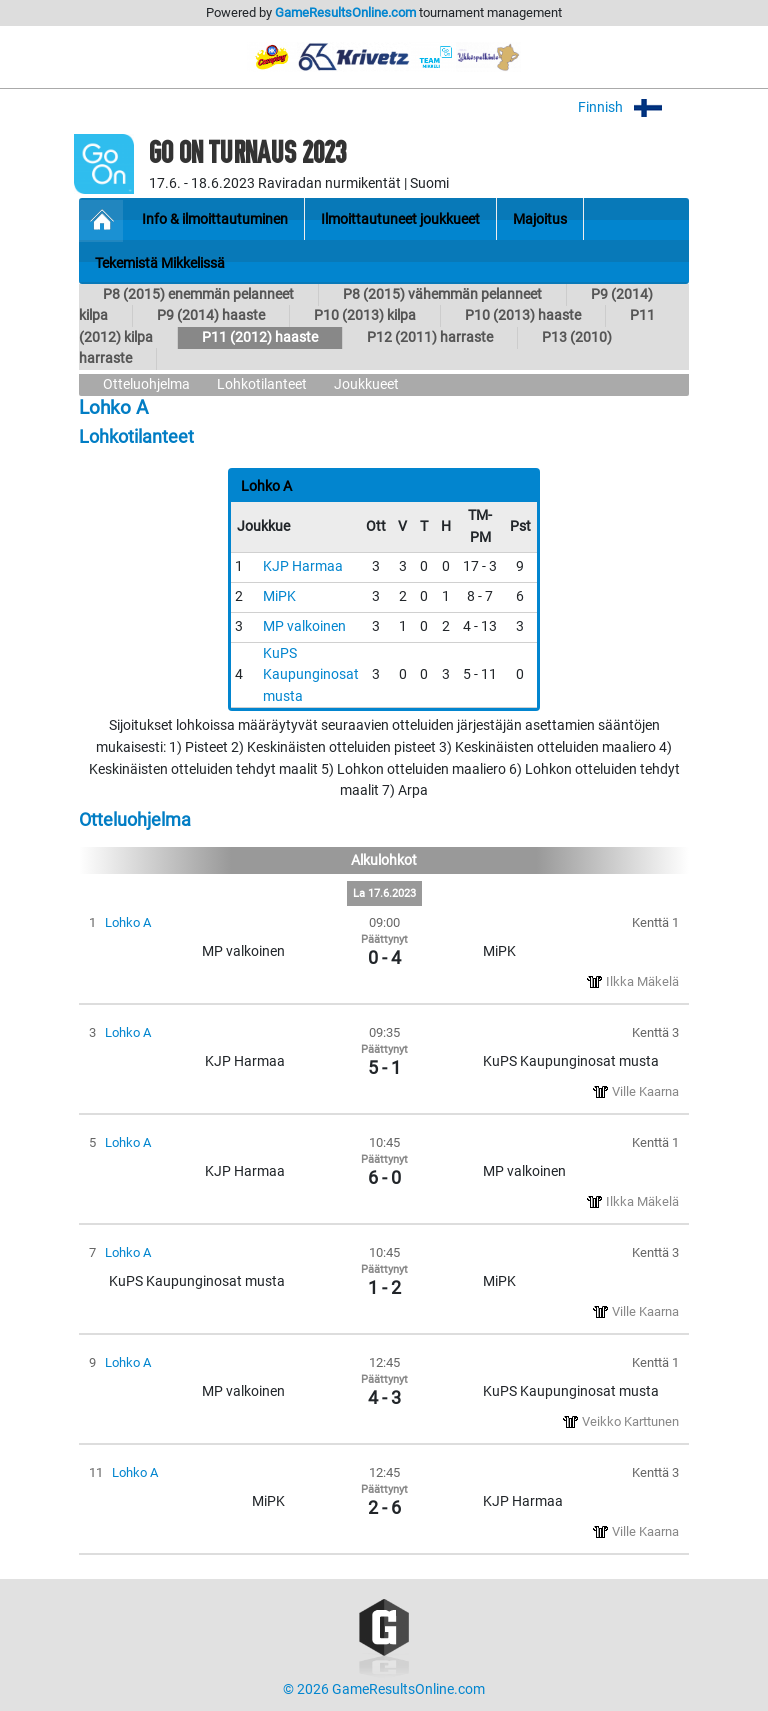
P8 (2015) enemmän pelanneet (198, 294)
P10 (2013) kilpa (365, 315)
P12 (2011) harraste (430, 337)
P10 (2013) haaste (523, 315)
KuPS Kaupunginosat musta (311, 675)
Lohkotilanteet (262, 384)
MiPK (279, 596)
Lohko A (128, 922)
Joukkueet (366, 384)
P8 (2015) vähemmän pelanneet (442, 294)
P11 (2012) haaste (260, 337)
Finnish (633, 107)
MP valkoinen (304, 626)
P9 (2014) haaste (211, 315)
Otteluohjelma (146, 384)
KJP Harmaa (303, 566)
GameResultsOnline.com (345, 12)
